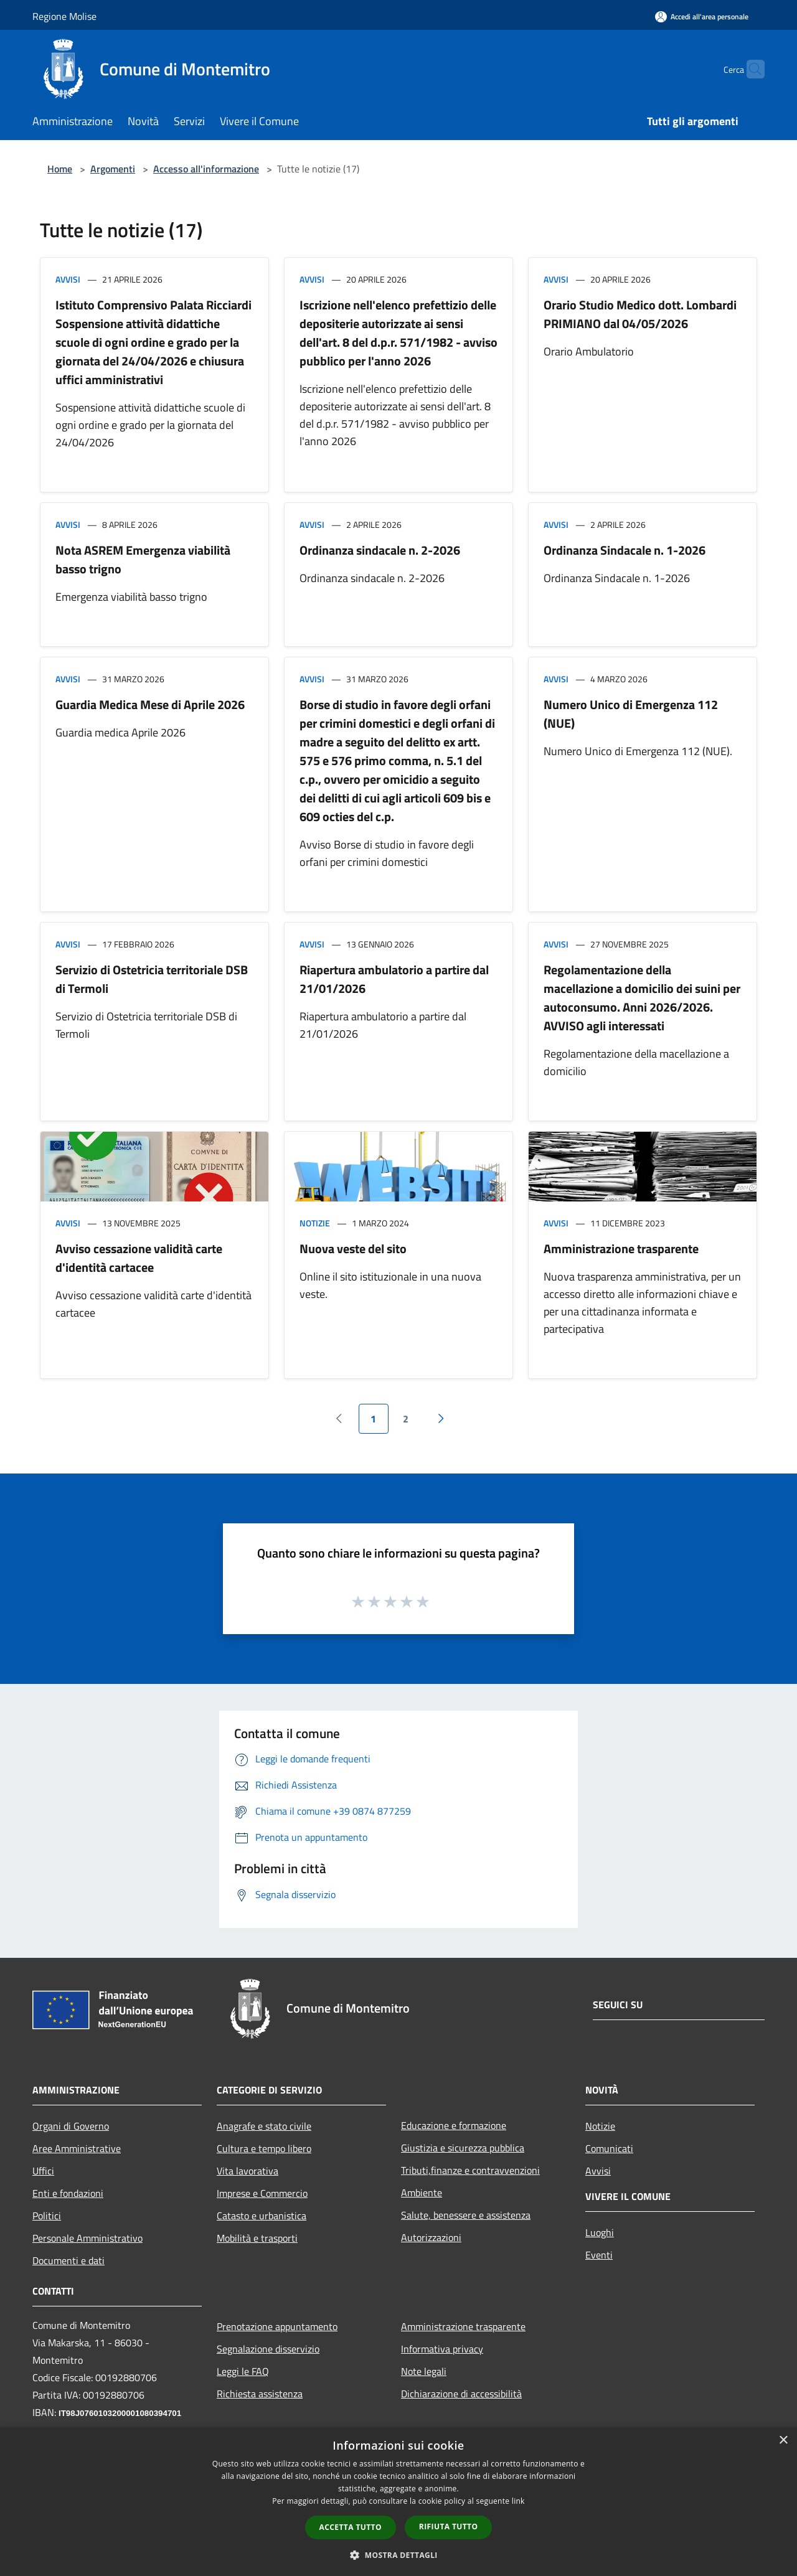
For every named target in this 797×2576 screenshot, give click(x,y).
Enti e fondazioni (67, 2193)
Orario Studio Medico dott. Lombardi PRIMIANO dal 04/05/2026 (640, 314)
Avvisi (67, 279)
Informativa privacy (442, 2348)
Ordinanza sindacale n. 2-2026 (379, 550)
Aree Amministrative (76, 2148)
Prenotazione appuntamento (277, 2326)
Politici (46, 2215)
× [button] (783, 2440)
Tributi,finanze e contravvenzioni (470, 2170)
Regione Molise (64, 16)
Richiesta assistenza (260, 2393)
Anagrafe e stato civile (264, 2125)
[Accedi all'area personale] (702, 16)
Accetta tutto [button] (350, 2527)
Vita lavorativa (247, 2170)
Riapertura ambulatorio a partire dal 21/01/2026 (394, 979)
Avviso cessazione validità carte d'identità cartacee (138, 1258)
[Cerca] (750, 69)
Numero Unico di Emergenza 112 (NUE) (631, 714)
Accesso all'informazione (206, 168)
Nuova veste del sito (353, 1248)
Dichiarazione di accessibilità (461, 2393)
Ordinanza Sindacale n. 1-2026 (624, 550)
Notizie (314, 1222)
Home (59, 168)
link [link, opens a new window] (518, 2501)
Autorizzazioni (431, 2237)
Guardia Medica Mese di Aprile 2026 (150, 704)
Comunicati (609, 2148)
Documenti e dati (68, 2260)
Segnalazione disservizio (268, 2348)
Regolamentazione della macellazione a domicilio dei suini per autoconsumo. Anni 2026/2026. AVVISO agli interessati (642, 997)
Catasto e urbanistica (261, 2215)
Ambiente (421, 2192)
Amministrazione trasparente (621, 1248)
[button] (398, 2555)
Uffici (43, 2170)
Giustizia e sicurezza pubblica (462, 2147)
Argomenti (112, 168)
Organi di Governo (70, 2125)
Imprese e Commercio (262, 2193)
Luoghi (599, 2232)
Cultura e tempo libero (264, 2148)
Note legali (423, 2371)
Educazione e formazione (453, 2125)
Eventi (599, 2254)
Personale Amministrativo (87, 2237)
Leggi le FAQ (243, 2371)
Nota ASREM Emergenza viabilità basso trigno (142, 559)
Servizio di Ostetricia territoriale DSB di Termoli (151, 979)
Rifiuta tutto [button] (448, 2526)
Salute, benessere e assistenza (466, 2214)
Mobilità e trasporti (257, 2237)
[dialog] (398, 2501)
